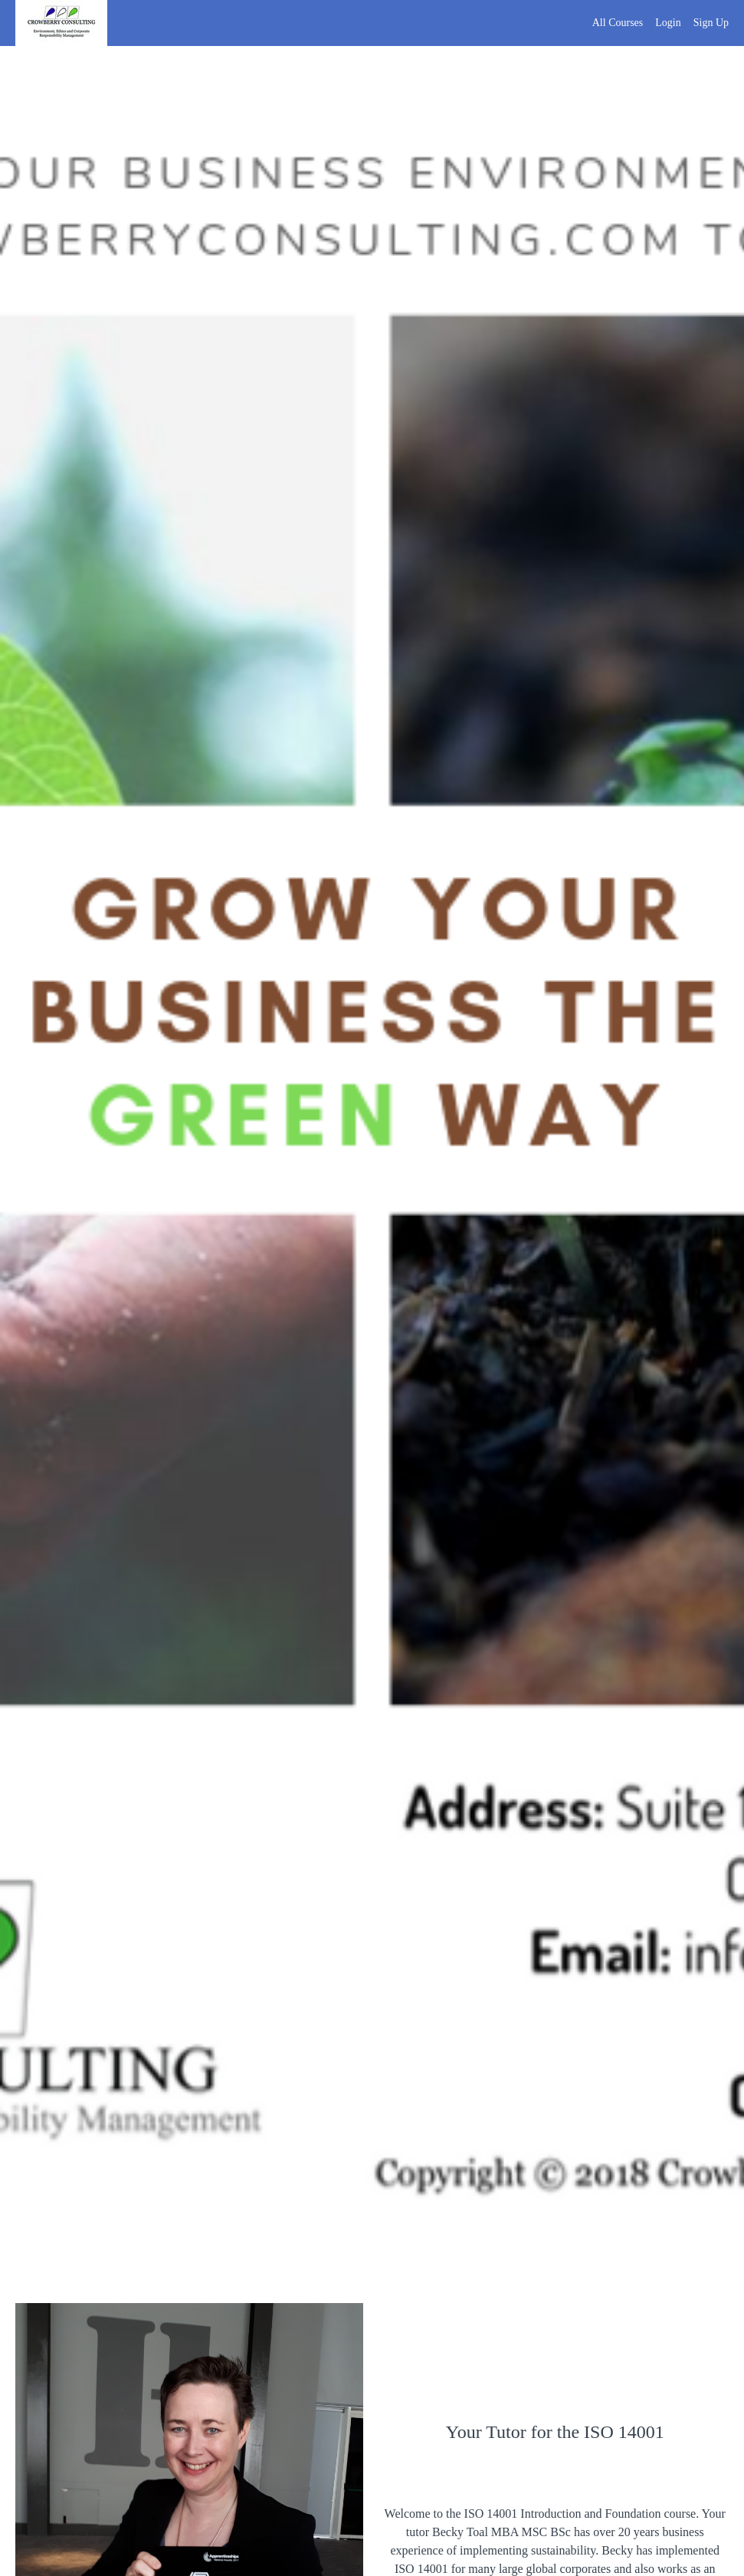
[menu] (654, 23)
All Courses (618, 22)
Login (667, 22)
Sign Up (711, 22)
